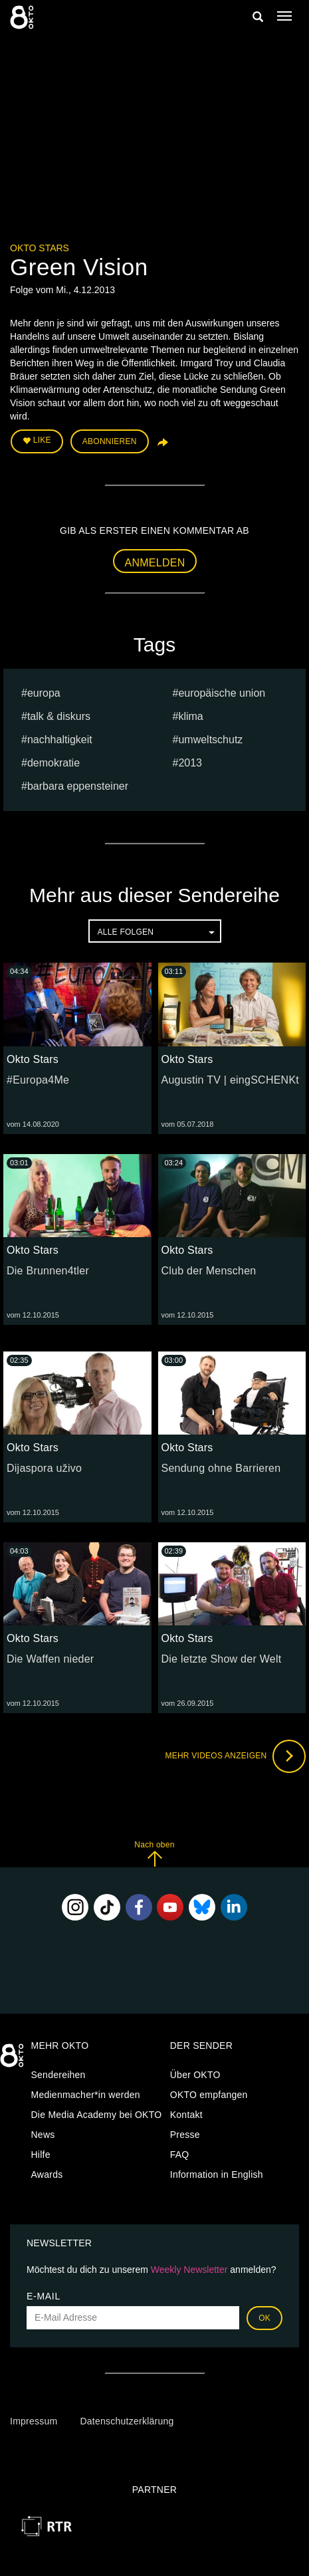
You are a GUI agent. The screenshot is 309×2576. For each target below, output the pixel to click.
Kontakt (186, 2114)
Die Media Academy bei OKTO (96, 2114)
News (43, 2134)
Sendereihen (58, 2074)
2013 (190, 762)
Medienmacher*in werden (85, 2094)
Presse (185, 2134)
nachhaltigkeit (59, 739)
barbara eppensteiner (77, 786)
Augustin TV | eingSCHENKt (230, 1080)
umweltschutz (210, 739)
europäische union (221, 693)
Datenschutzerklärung (126, 2421)
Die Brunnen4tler (48, 1270)
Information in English (216, 2174)
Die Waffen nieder (50, 1659)
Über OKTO (195, 2074)
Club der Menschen (209, 1270)
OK (264, 2318)
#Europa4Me (38, 1080)
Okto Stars (39, 248)
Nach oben (154, 1853)
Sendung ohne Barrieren (221, 1468)
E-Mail (43, 2296)
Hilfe (41, 2154)
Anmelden (155, 562)
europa (43, 693)
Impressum (33, 2421)
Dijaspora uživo (44, 1468)
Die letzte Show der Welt (221, 1659)
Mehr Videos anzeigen (235, 1756)
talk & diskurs (58, 716)
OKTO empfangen (209, 2094)
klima (190, 716)
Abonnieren (109, 441)
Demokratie (53, 762)
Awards (47, 2174)
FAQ (179, 2154)
